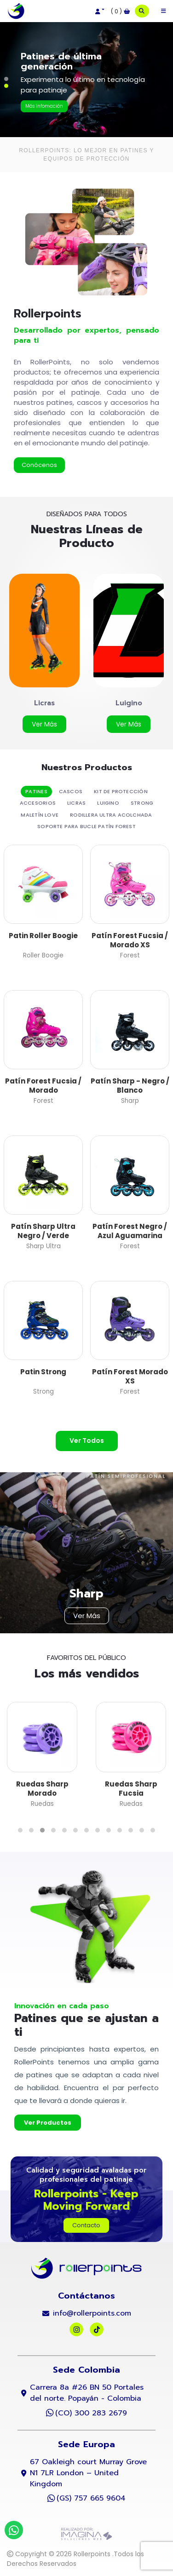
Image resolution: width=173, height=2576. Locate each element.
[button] (99, 11)
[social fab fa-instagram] (77, 2329)
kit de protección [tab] (121, 791)
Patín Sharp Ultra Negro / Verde (43, 1231)
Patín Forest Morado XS (130, 1376)
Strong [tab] (142, 803)
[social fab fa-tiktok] (96, 2329)
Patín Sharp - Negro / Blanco (130, 1086)
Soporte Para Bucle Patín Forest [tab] (86, 826)
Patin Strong (43, 1372)
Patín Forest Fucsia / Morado (43, 1086)
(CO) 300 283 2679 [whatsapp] (91, 2413)
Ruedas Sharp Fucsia (131, 1789)
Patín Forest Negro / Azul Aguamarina (129, 1231)
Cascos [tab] (70, 791)
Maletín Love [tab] (39, 814)
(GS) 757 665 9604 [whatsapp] (91, 2498)
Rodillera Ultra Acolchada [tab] (111, 814)
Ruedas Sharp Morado (42, 1789)
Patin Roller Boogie (43, 935)
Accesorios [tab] (38, 803)
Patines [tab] (36, 791)
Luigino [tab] (108, 803)
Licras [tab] (76, 803)
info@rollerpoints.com (92, 2313)
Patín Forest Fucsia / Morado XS (130, 940)
